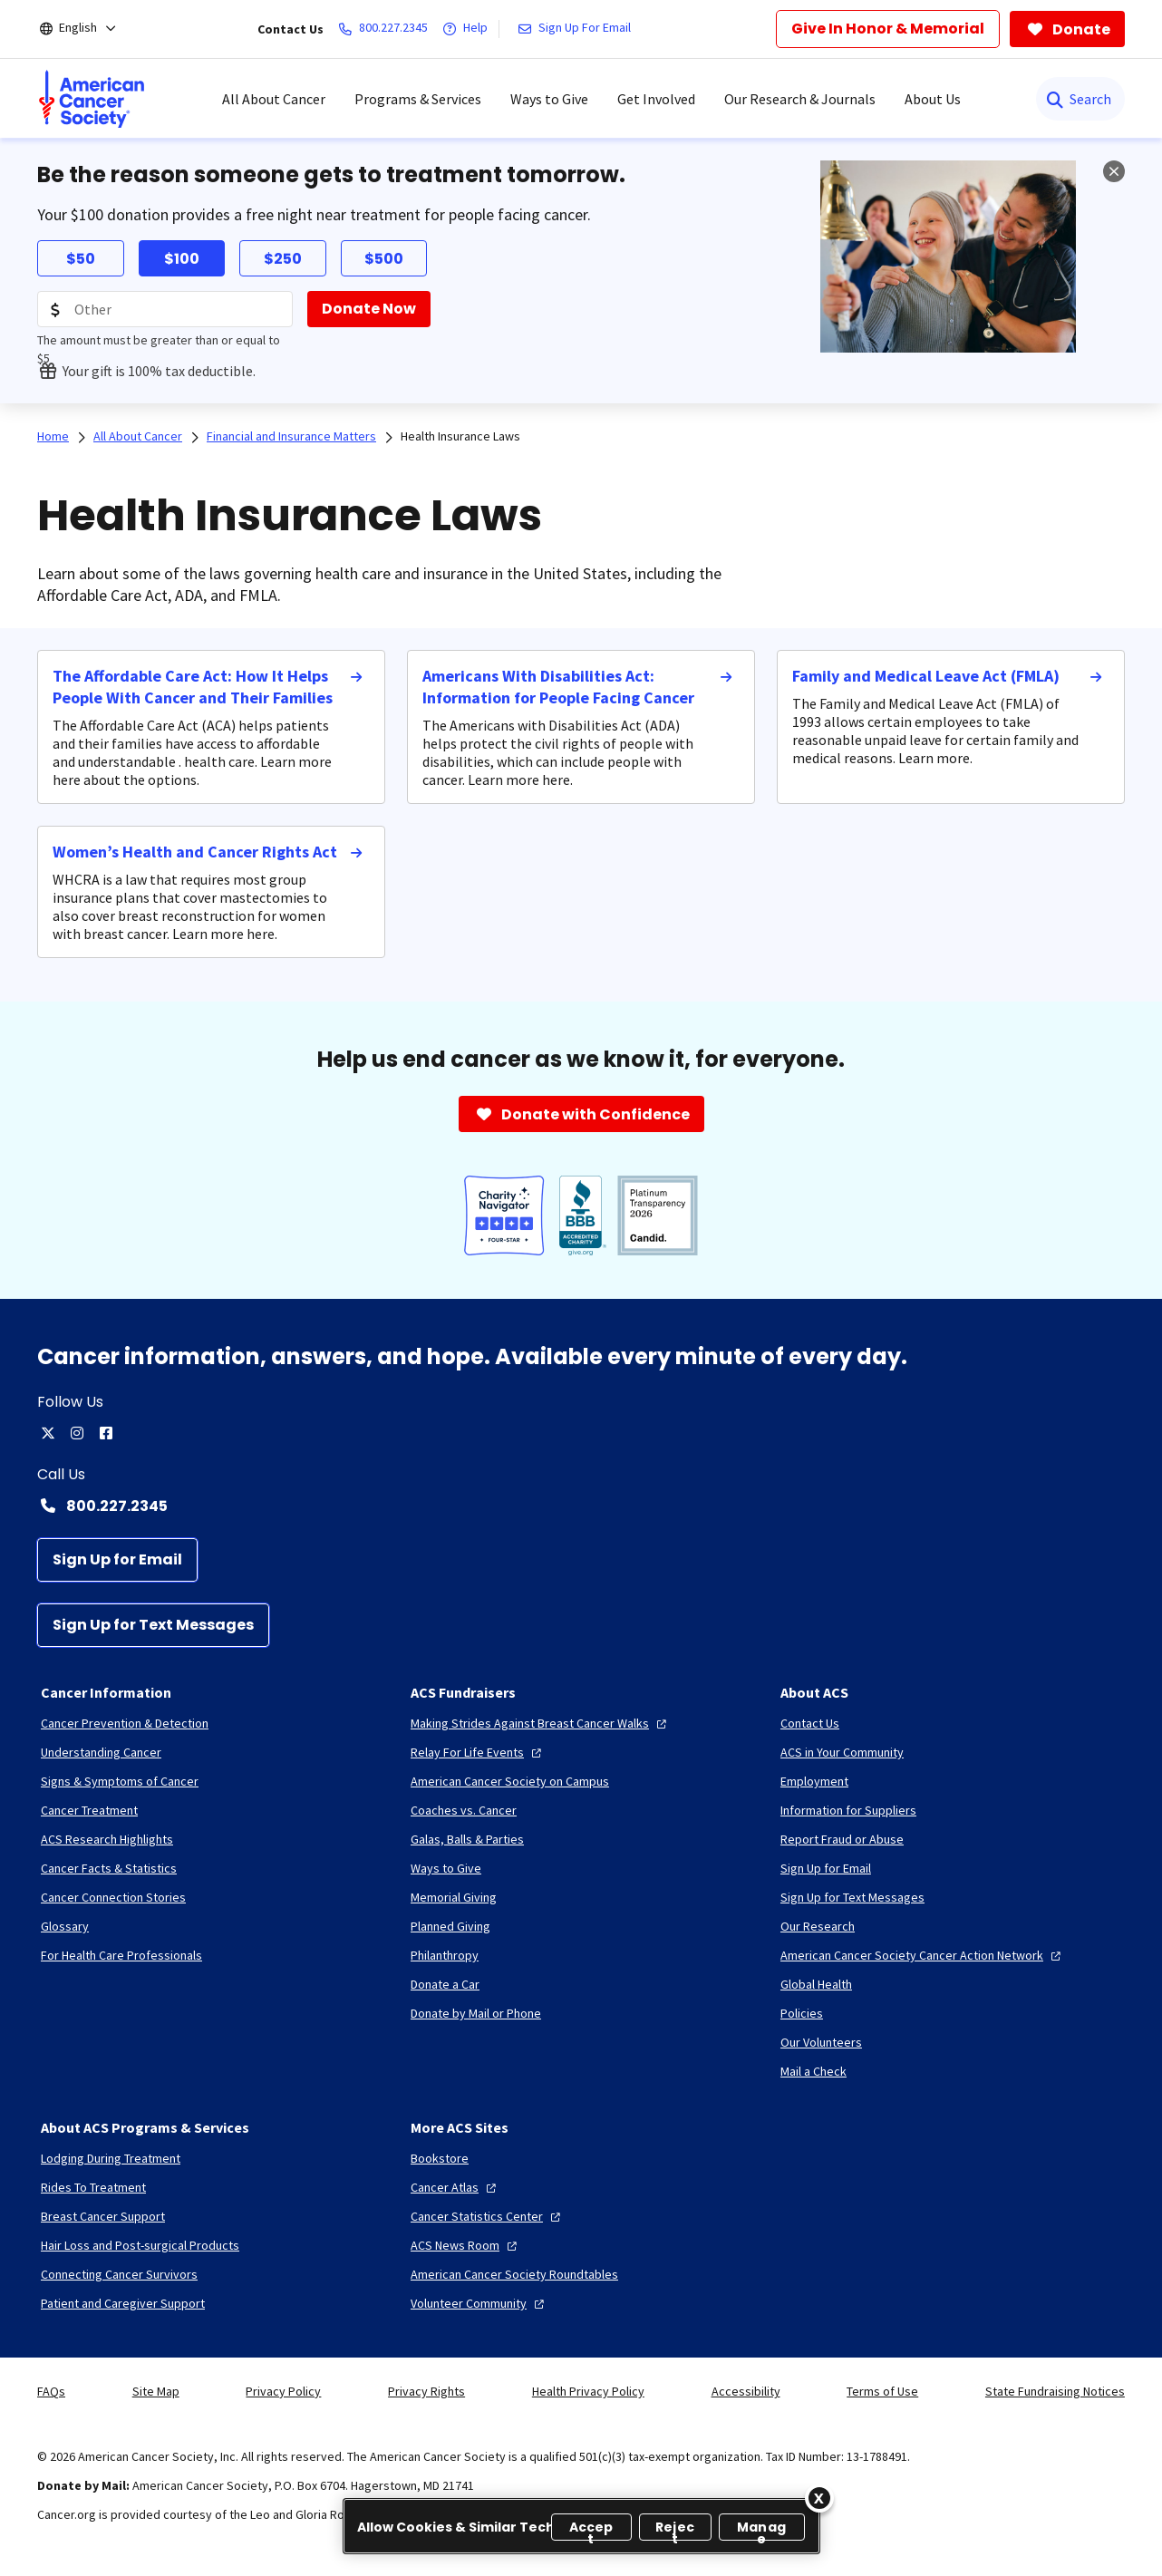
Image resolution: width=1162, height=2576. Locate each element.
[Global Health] (816, 1984)
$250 (283, 258)
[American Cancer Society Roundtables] (514, 2274)
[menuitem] (91, 99)
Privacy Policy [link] (283, 2391)
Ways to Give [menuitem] (549, 99)
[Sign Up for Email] (117, 1560)
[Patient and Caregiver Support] (123, 2303)
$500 (383, 258)
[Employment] (814, 1781)
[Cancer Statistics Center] (488, 2216)
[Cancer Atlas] (455, 2187)
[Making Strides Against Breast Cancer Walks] (541, 1723)
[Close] (819, 2498)
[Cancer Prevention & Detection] (124, 1723)
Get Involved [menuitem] (656, 99)
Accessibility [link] (746, 2391)
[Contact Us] (809, 1723)
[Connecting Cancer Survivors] (119, 2274)
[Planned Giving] (450, 1926)
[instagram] (77, 1433)
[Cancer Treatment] (89, 1810)
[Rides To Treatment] (93, 2187)
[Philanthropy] (445, 1955)
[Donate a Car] (445, 1984)
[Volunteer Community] (479, 2303)
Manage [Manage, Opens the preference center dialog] (761, 2529)
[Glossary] (65, 1926)
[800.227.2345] (386, 29)
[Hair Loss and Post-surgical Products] (140, 2245)
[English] (90, 29)
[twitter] (48, 1433)
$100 (181, 258)
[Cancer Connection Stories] (113, 1897)
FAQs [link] (51, 2391)
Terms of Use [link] (882, 2391)
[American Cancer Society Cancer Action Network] (922, 1955)
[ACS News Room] (466, 2245)
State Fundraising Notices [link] (1055, 2391)
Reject (674, 2529)
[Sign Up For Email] (578, 29)
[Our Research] (817, 1926)
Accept (591, 2529)
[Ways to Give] (446, 1868)
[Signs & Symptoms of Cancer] (120, 1781)
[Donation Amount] (165, 309)
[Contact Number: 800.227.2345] (581, 1505)
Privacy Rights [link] (426, 2391)
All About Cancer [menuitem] (273, 99)
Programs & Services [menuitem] (417, 99)
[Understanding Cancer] (101, 1752)
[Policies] (801, 2013)
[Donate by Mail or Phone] (476, 2013)
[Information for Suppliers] (848, 1810)
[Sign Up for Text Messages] (153, 1625)
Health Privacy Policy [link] (588, 2391)
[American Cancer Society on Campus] (510, 1781)
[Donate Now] (369, 309)
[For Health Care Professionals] (121, 1955)
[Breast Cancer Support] (103, 2216)
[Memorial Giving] (454, 1897)
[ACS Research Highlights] (107, 1839)
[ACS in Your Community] (842, 1752)
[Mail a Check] (813, 2071)
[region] (581, 2526)
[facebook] (106, 1433)
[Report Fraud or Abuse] (842, 1839)
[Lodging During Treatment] (110, 2158)
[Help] (469, 29)
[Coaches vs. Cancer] (464, 1810)
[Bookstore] (440, 2158)
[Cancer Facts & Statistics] (109, 1868)
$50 (80, 258)
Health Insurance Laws (460, 436)
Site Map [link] (155, 2391)
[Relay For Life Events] (478, 1752)
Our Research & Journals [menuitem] (800, 99)
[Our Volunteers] (821, 2042)
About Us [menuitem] (933, 99)
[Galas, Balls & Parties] (467, 1839)
